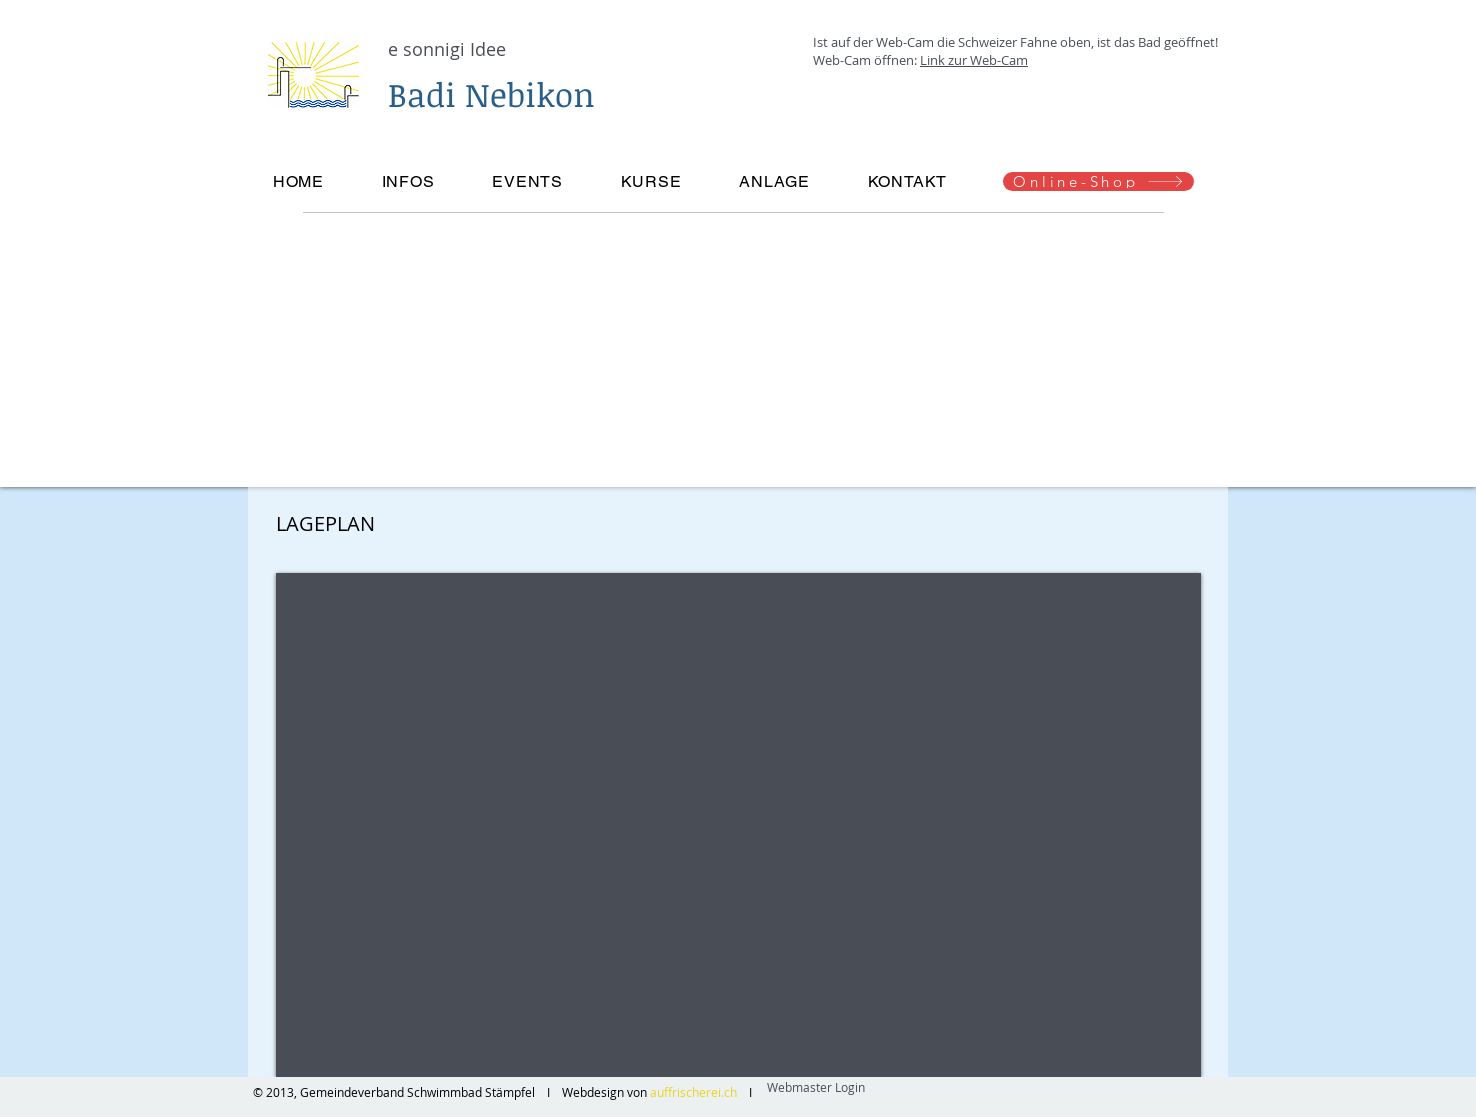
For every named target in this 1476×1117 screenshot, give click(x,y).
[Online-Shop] (1098, 181)
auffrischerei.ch (695, 1092)
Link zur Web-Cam (974, 60)
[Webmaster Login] (815, 1087)
